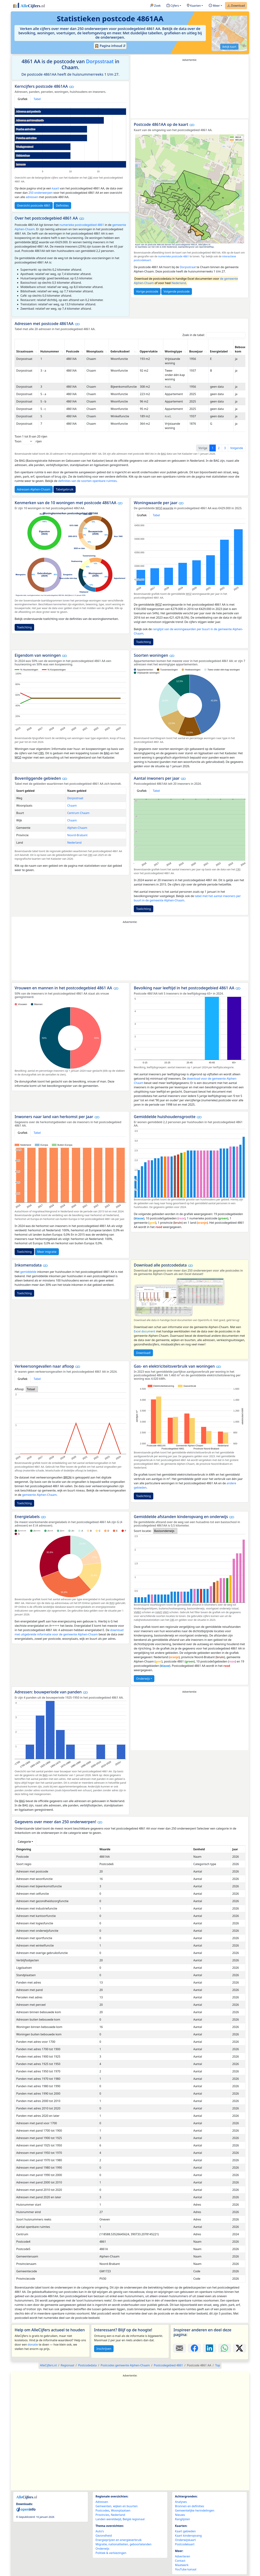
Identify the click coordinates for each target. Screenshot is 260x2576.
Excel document (144, 1331)
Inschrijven (103, 2349)
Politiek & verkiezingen (111, 2553)
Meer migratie (46, 1252)
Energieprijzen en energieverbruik (119, 2540)
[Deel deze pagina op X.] (239, 2348)
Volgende (236, 448)
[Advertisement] (190, 90)
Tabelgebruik (64, 489)
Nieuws (180, 2515)
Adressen (102, 2502)
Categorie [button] (24, 1842)
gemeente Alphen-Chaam (39, 1495)
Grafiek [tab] (22, 99)
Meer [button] (214, 6)
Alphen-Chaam (77, 828)
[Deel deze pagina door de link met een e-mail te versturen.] (179, 2348)
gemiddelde (28, 1272)
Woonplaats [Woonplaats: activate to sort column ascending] (94, 351)
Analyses (181, 2502)
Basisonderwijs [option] (164, 1531)
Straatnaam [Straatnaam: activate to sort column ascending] (24, 351)
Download (236, 6)
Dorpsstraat (100, 61)
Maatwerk (181, 2565)
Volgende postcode (177, 291)
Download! (143, 1353)
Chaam (72, 806)
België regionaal (134, 2519)
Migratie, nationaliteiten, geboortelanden (123, 2544)
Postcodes (102, 2510)
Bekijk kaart (229, 46)
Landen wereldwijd (108, 2519)
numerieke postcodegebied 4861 (81, 225)
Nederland (179, 283)
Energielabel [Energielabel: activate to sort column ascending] (219, 351)
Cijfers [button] (172, 6)
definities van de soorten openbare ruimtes (87, 481)
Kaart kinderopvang (188, 2536)
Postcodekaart (184, 2544)
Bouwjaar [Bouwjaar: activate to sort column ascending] (196, 351)
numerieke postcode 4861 (173, 256)
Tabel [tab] (37, 99)
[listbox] (32, 1389)
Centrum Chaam (78, 813)
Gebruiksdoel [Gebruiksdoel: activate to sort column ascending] (119, 351)
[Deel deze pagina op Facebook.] (194, 2348)
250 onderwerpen (41, 193)
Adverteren (182, 2556)
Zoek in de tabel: (213, 335)
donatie (33, 2344)
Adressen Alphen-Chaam (33, 489)
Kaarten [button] (194, 6)
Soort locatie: (142, 1531)
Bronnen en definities (189, 2506)
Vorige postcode (147, 291)
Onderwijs (143, 1679)
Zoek (155, 6)
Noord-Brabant (77, 835)
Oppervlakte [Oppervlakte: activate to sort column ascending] (149, 351)
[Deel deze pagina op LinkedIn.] (209, 2348)
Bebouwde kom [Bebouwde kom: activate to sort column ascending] (242, 349)
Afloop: (19, 1389)
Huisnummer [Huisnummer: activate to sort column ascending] (49, 351)
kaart (55, 188)
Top (217, 2365)
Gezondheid (104, 2536)
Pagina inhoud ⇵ (110, 46)
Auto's (100, 2531)
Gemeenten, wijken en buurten (117, 2506)
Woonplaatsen (120, 2510)
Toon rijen (28, 441)
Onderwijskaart (185, 2540)
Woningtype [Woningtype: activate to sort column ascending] (173, 351)
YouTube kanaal (185, 2569)
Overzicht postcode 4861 (33, 205)
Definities (62, 205)
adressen (32, 197)
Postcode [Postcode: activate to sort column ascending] (72, 351)
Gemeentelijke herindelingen (194, 2510)
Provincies (102, 2515)
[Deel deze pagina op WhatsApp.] (224, 2348)
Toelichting (24, 627)
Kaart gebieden (185, 2531)
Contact (180, 2561)
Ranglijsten (182, 2519)
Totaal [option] (31, 1389)
